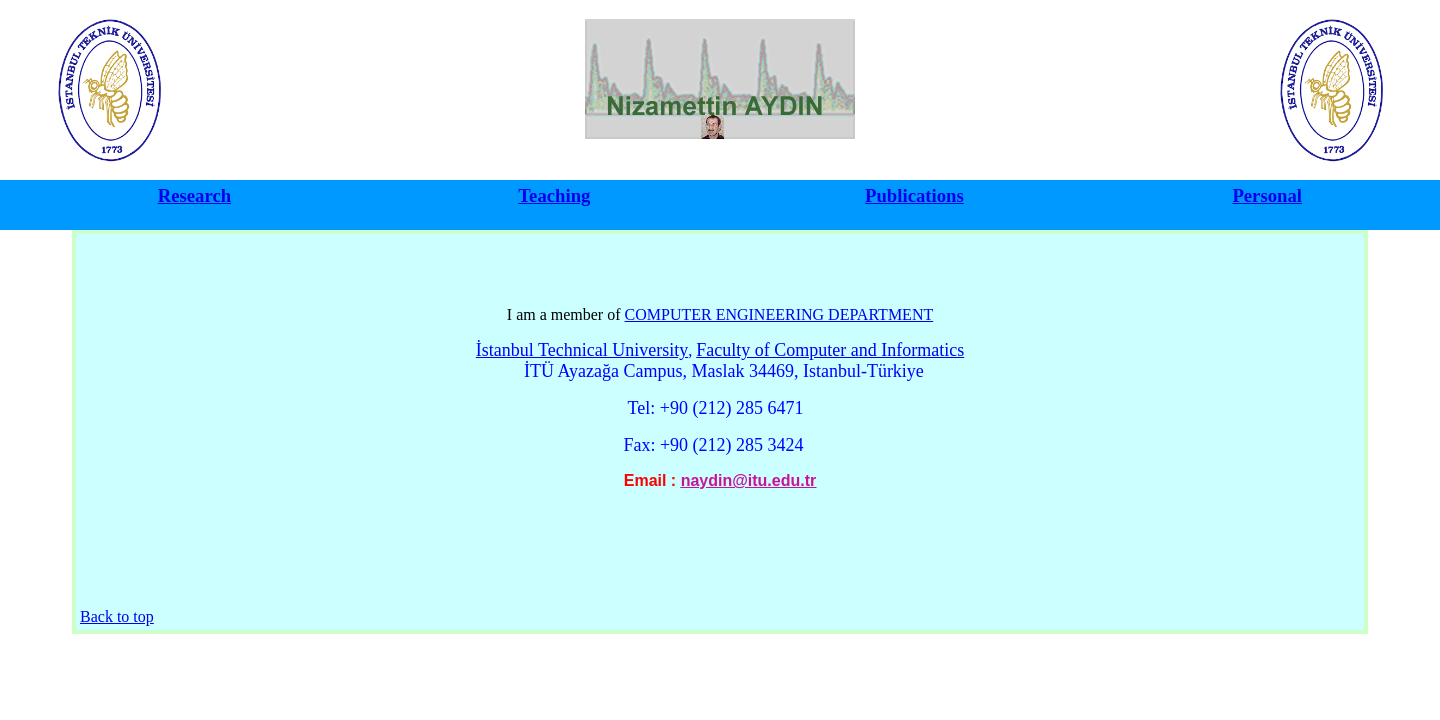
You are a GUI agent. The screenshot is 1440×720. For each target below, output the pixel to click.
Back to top (117, 616)
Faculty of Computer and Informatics (830, 350)
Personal (1267, 195)
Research (194, 195)
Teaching (554, 195)
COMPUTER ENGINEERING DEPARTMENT (779, 314)
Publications (914, 195)
